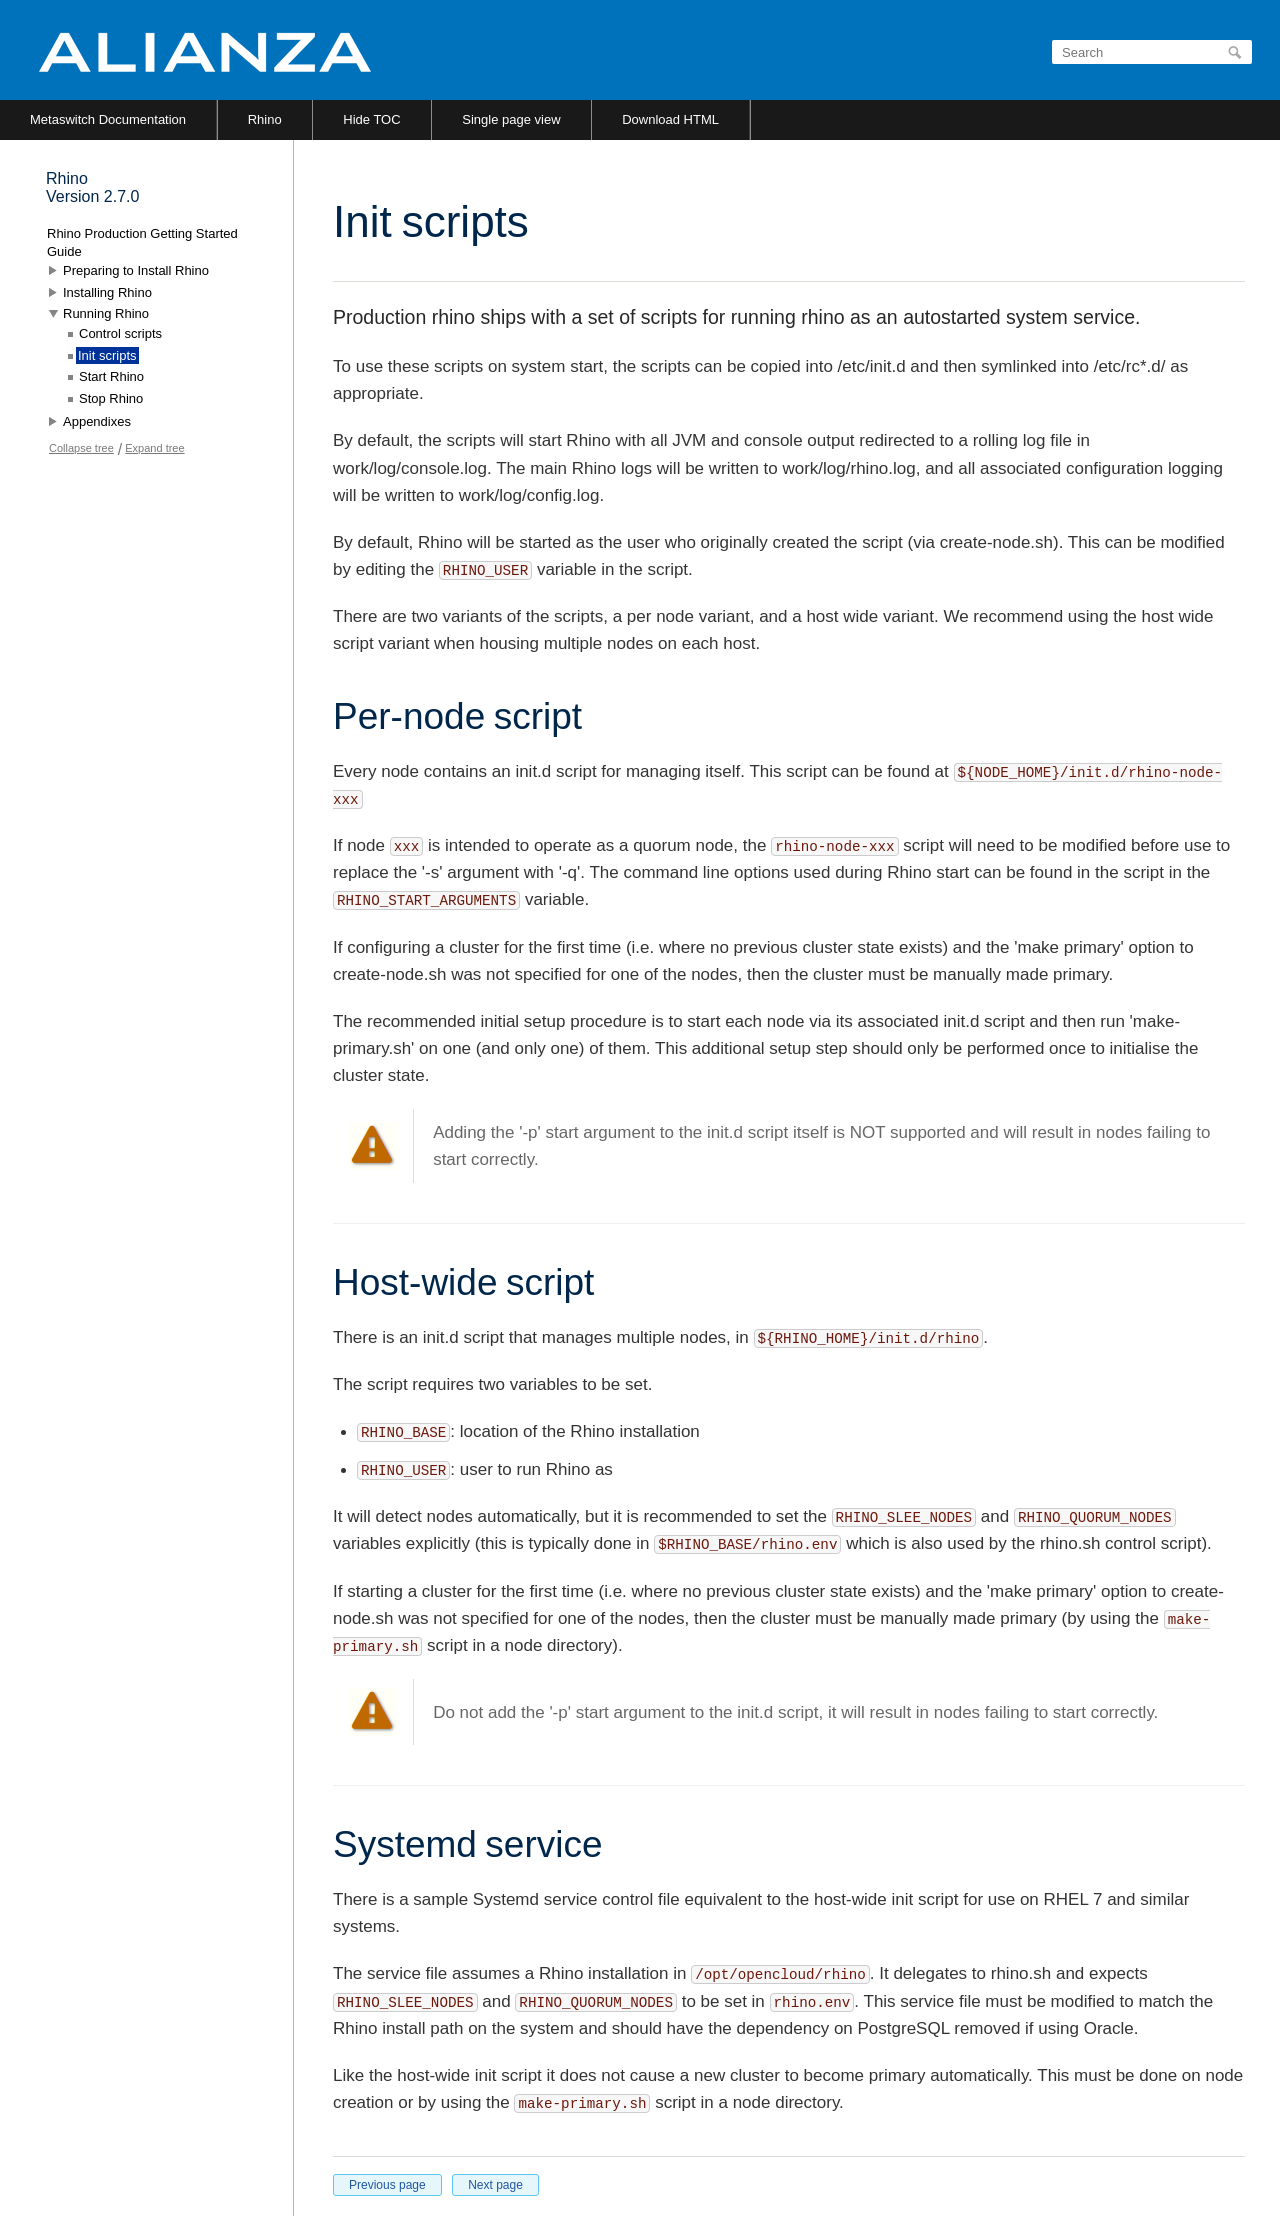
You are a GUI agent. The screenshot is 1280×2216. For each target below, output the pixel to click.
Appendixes (97, 421)
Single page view (511, 119)
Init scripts (107, 355)
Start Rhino (111, 376)
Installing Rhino (107, 292)
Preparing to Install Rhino (136, 270)
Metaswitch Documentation (108, 119)
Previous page (387, 2185)
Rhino (265, 119)
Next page (495, 2185)
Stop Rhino (111, 398)
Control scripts (120, 333)
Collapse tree (81, 448)
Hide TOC (371, 119)
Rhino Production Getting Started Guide (142, 242)
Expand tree (154, 448)
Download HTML (670, 119)
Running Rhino (106, 313)
